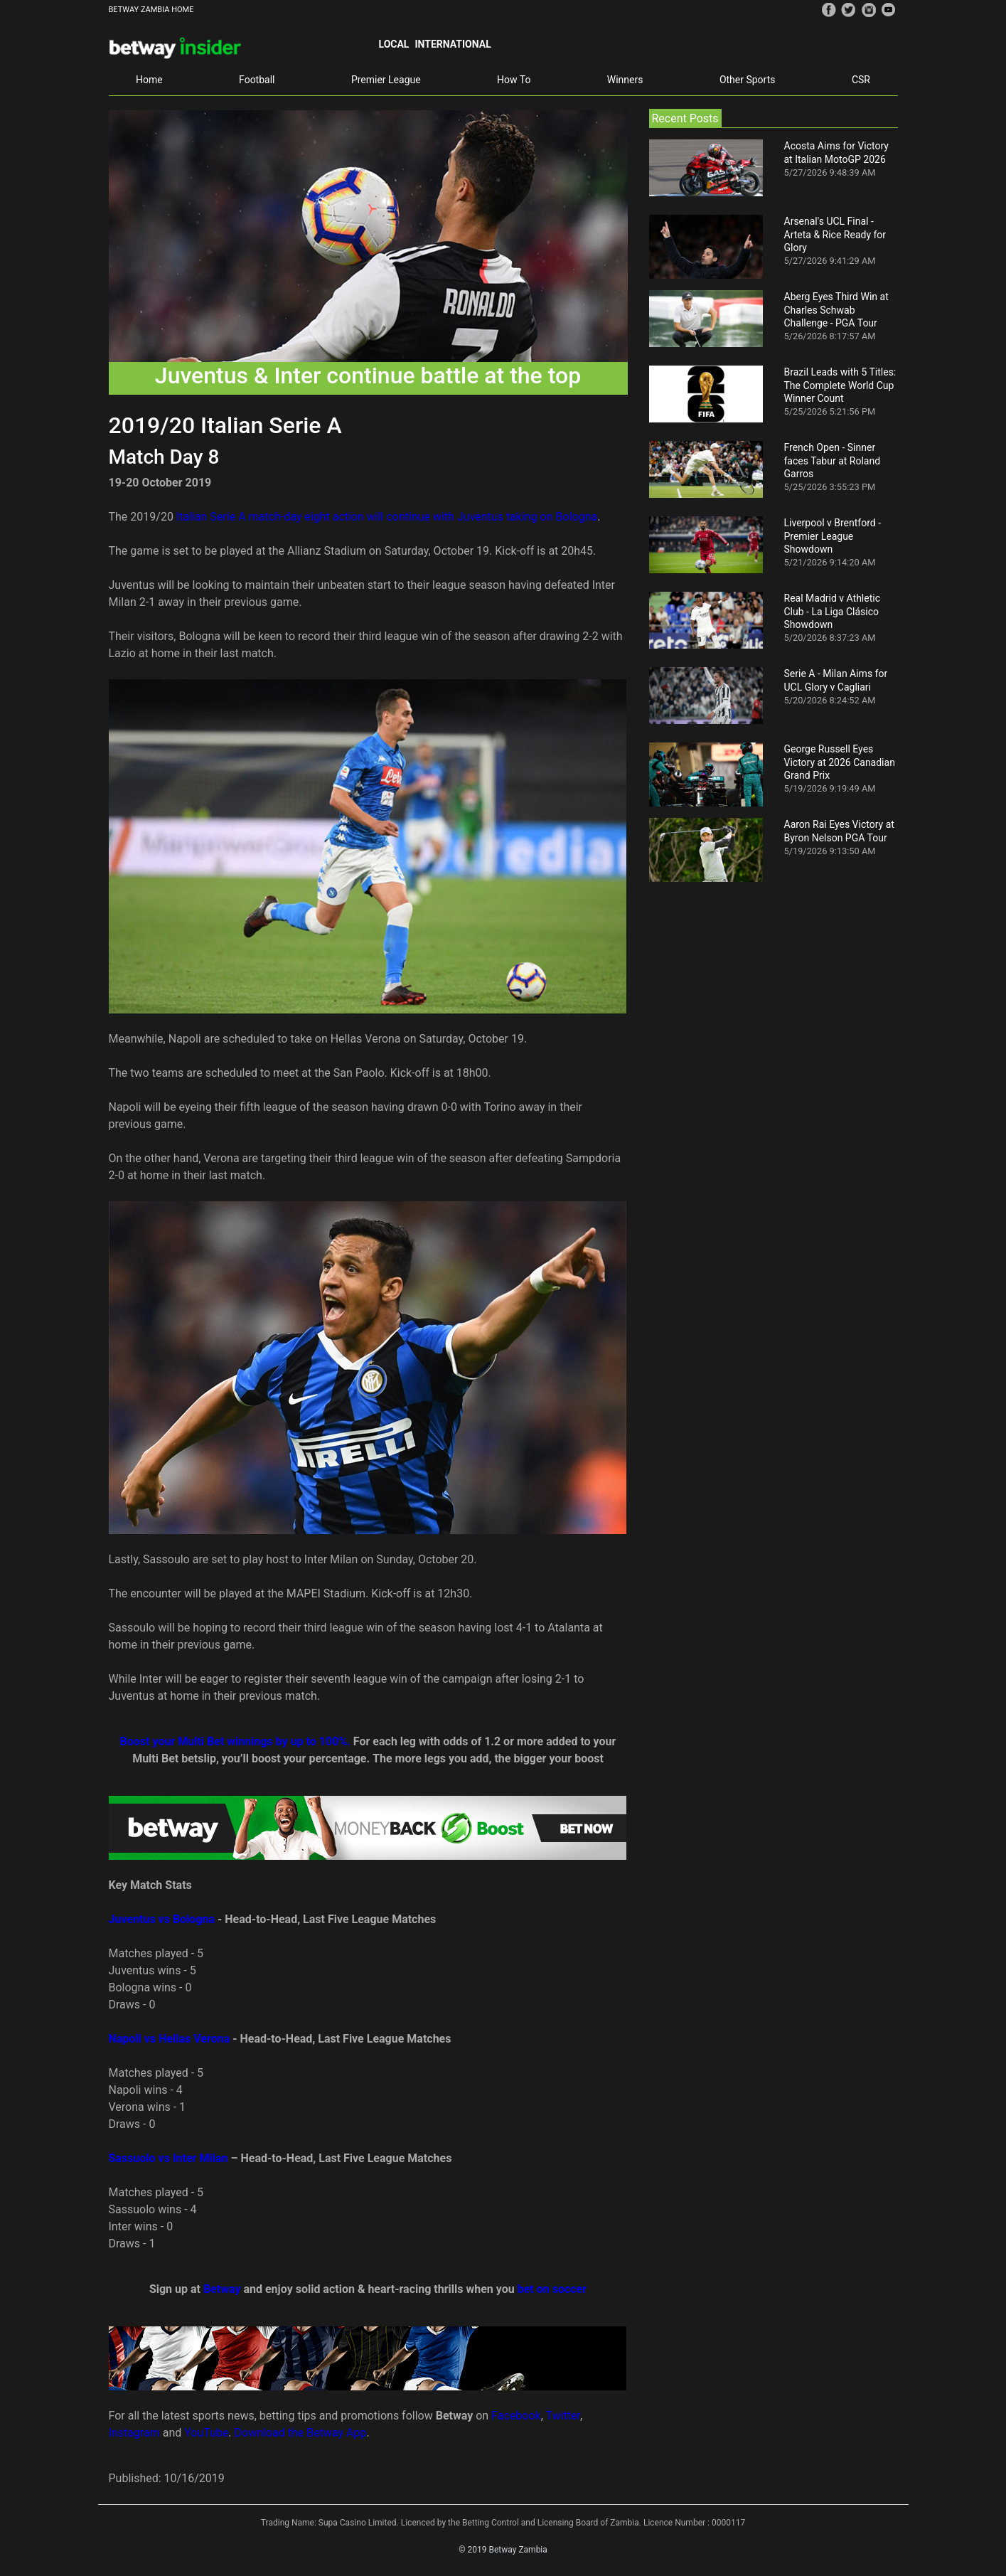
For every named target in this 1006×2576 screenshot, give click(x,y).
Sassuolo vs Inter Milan (168, 2158)
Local (394, 44)
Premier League (386, 79)
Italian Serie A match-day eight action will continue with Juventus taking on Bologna (386, 516)
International (452, 44)
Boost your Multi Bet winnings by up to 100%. (235, 1741)
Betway (222, 2289)
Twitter (562, 2415)
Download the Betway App (301, 2432)
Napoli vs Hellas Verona (169, 2038)
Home (149, 79)
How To (513, 79)
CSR (861, 79)
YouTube (206, 2432)
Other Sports (747, 79)
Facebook (515, 2415)
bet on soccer (552, 2289)
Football (256, 79)
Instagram (134, 2432)
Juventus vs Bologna (162, 1919)
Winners (625, 79)
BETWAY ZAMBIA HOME (151, 9)
